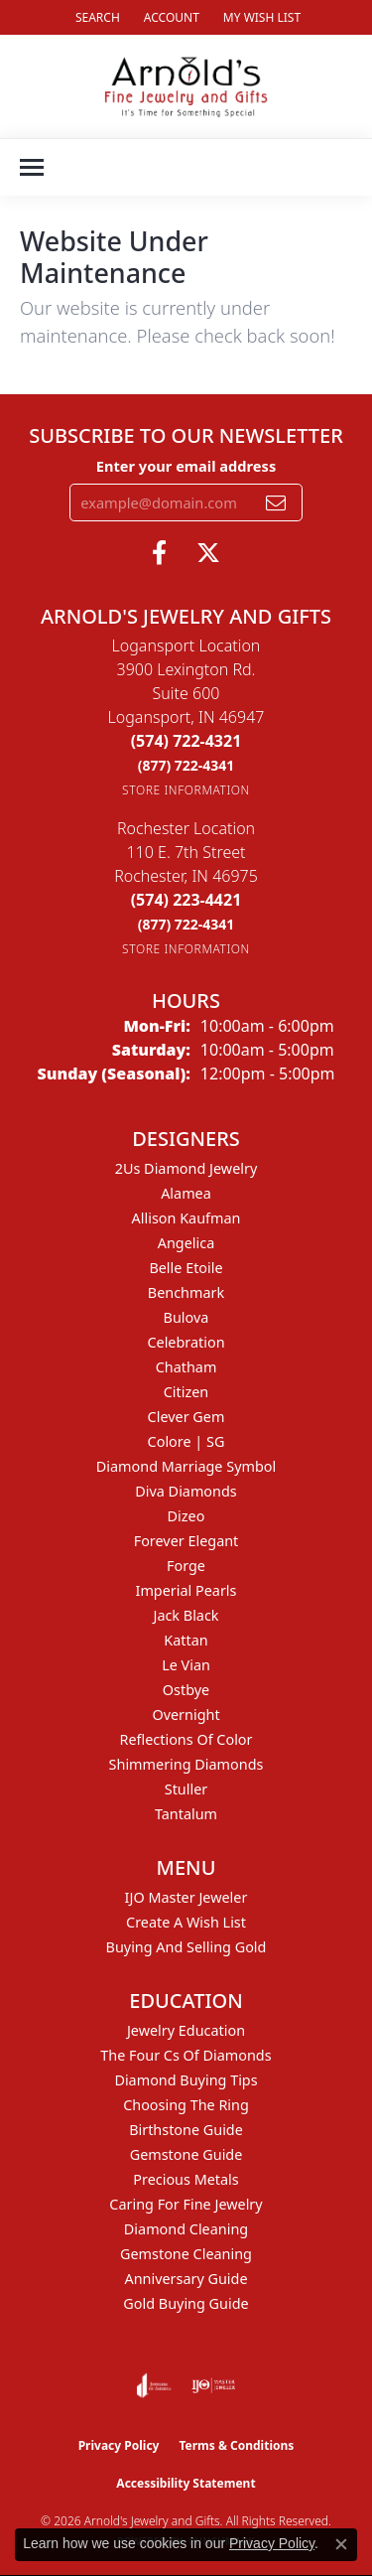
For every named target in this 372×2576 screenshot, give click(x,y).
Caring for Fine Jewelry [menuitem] (185, 2204)
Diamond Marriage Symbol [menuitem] (186, 1466)
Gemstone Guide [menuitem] (186, 2154)
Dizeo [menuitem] (186, 1515)
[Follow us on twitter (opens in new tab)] (208, 553)
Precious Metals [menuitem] (185, 2179)
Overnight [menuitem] (185, 1714)
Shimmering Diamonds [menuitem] (186, 1764)
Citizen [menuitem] (186, 1391)
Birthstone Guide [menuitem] (186, 2129)
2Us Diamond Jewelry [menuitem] (186, 1168)
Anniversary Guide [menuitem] (185, 2278)
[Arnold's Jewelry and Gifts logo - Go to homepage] (186, 86)
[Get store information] (186, 790)
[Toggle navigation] (31, 167)
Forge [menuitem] (186, 1565)
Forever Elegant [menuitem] (186, 1540)
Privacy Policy (119, 2445)
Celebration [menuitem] (185, 1342)
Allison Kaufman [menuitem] (186, 1218)
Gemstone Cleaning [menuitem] (186, 2253)
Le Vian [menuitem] (186, 1664)
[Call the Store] (186, 741)
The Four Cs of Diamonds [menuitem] (185, 2055)
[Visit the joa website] (154, 2385)
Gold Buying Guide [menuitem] (185, 2303)
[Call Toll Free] (186, 765)
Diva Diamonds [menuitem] (185, 1491)
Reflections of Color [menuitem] (186, 1739)
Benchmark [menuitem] (186, 1292)
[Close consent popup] (341, 2544)
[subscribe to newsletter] (276, 502)
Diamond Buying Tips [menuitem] (185, 2080)
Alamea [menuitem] (186, 1193)
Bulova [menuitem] (186, 1317)
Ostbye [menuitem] (186, 1689)
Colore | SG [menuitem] (186, 1441)
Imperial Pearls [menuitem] (186, 1590)
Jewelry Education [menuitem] (186, 2030)
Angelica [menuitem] (186, 1242)
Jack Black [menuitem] (185, 1615)
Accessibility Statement (185, 2483)
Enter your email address (186, 466)
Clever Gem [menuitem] (186, 1416)
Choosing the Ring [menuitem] (186, 2104)
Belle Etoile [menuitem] (185, 1267)
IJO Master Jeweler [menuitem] (186, 1897)
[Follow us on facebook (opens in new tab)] (159, 553)
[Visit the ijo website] (213, 2385)
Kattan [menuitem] (185, 1640)
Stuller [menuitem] (186, 1789)
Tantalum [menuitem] (186, 1813)
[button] (95, 17)
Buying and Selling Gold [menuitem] (186, 1946)
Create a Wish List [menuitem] (186, 1922)
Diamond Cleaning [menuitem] (186, 2228)
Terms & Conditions (236, 2445)
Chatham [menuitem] (186, 1367)
